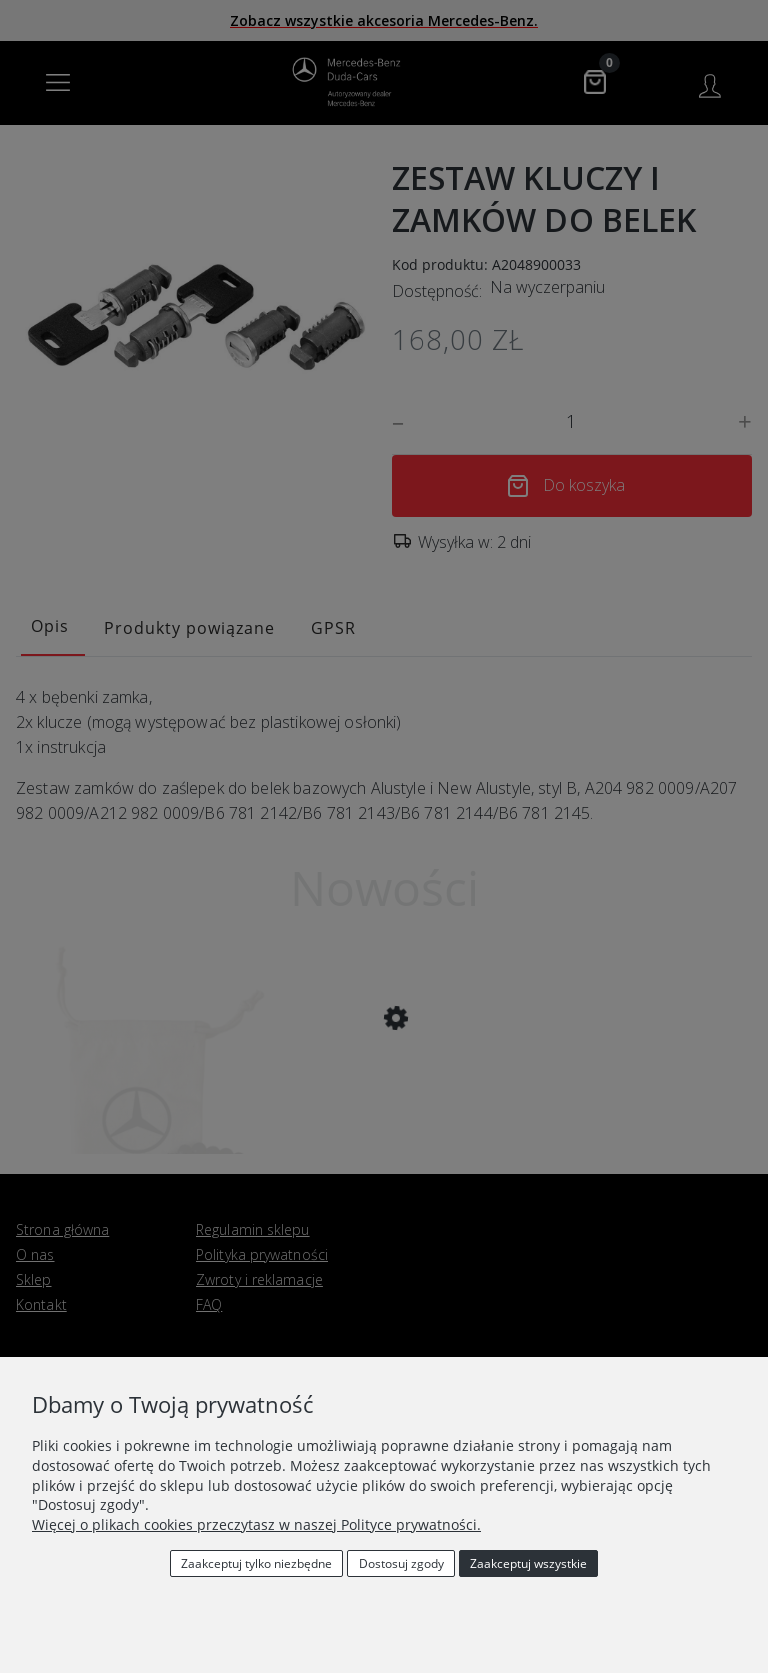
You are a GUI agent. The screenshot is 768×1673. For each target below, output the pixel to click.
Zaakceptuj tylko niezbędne (256, 1563)
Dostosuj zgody (401, 1563)
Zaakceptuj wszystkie (528, 1563)
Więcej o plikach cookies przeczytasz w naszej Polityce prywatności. (256, 1524)
